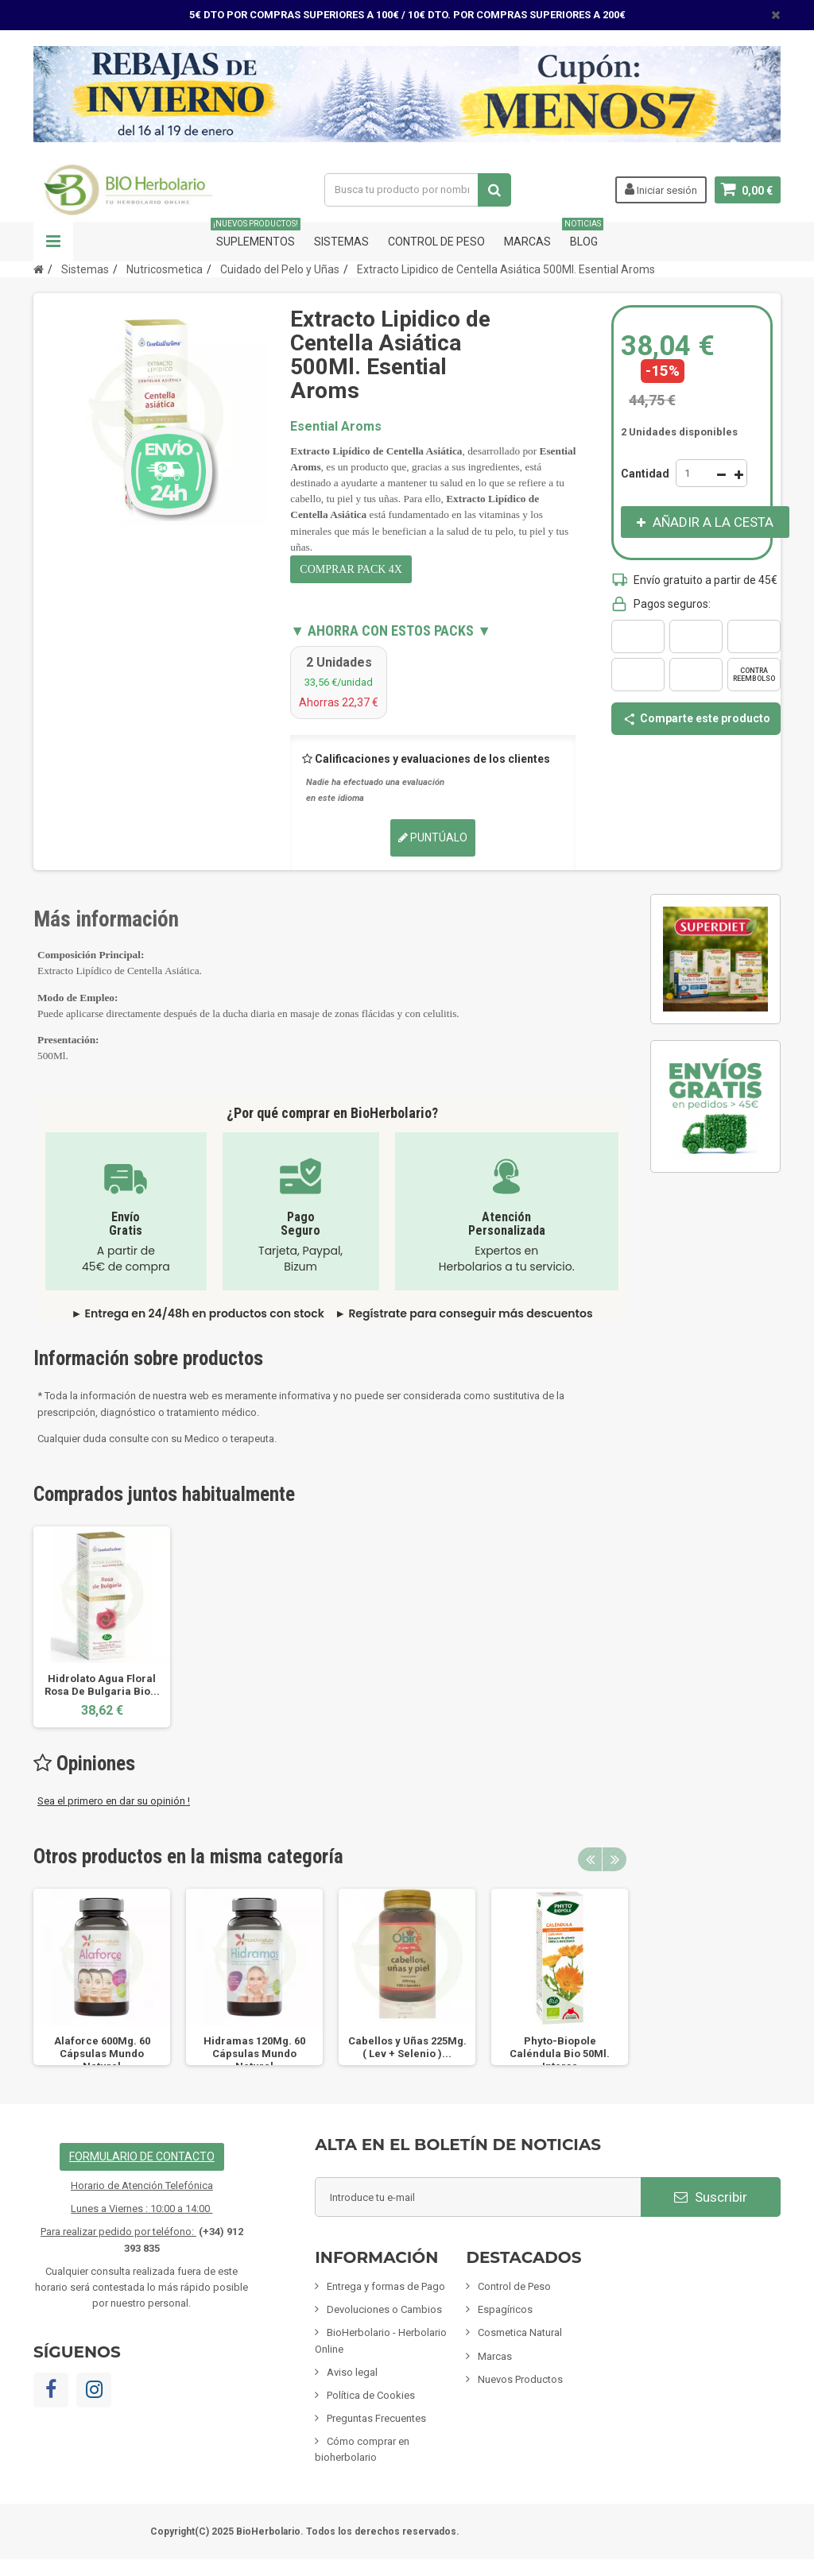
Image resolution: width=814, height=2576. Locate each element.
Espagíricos (505, 2309)
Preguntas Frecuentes (376, 2418)
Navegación (53, 241)
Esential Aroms (336, 426)
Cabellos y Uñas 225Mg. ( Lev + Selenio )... (407, 2047)
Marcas (527, 241)
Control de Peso (436, 241)
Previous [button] (590, 1859)
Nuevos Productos (520, 2379)
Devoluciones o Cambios (384, 2309)
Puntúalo (432, 837)
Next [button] (614, 1859)
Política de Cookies (371, 2395)
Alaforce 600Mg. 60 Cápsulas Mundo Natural (102, 2053)
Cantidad (645, 473)
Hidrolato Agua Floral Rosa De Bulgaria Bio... (102, 1685)
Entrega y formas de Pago (386, 2286)
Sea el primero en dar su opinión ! (113, 1801)
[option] (101, 1626)
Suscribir (710, 2197)
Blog (583, 235)
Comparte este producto (696, 718)
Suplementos (255, 235)
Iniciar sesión (661, 189)
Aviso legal (352, 2372)
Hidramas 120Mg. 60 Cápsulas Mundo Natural (254, 2053)
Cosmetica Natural (520, 2332)
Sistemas (341, 241)
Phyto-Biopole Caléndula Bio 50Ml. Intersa (560, 2053)
